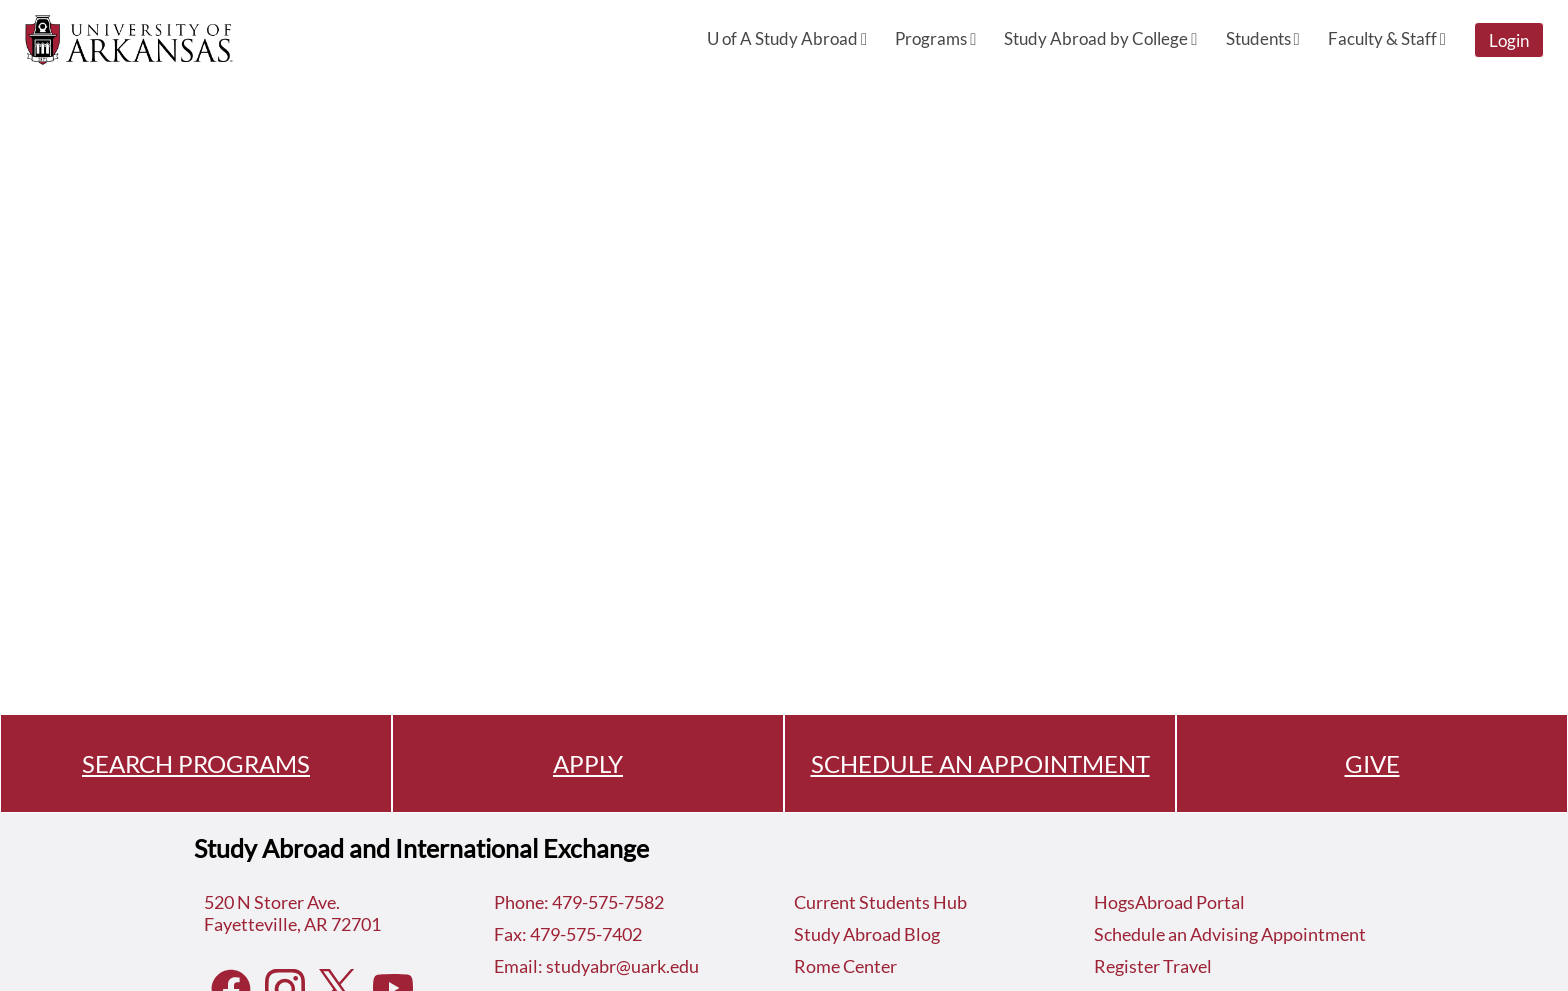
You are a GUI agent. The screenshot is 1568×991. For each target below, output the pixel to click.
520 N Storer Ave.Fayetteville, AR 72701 (292, 913)
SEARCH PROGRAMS (196, 763)
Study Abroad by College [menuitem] (1100, 38)
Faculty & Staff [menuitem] (1387, 38)
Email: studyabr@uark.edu (596, 966)
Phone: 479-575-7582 (579, 902)
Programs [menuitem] (935, 38)
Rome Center (845, 966)
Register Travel (1153, 966)
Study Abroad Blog (867, 934)
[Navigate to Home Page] (129, 40)
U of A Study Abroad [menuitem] (787, 38)
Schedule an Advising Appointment (1230, 934)
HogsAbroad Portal (1169, 902)
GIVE (1372, 763)
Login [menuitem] (1509, 40)
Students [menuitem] (1263, 38)
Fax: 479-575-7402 (568, 934)
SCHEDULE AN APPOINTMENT (980, 763)
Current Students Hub (880, 902)
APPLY (588, 763)
